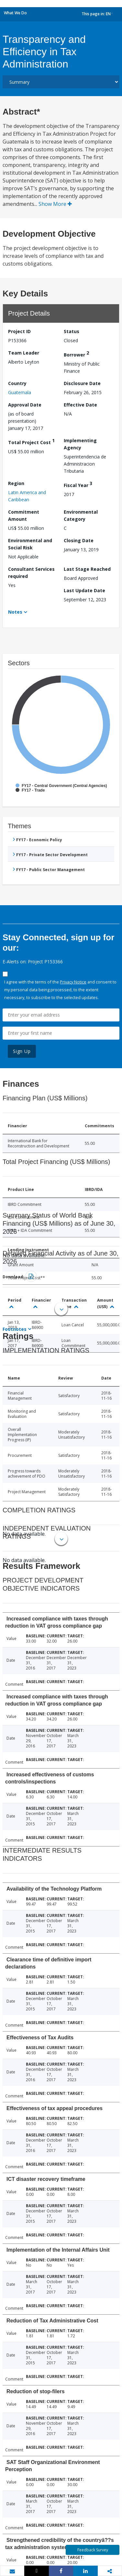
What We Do (15, 13)
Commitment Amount (23, 515)
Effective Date (80, 405)
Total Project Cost (31, 441)
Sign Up (22, 1051)
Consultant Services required (31, 572)
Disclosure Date (82, 383)
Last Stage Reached (87, 569)
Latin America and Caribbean (27, 496)
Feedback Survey (92, 2550)
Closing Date (79, 540)
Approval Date (24, 405)
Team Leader (23, 353)
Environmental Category (81, 515)
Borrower (76, 354)
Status (71, 331)
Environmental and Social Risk (30, 544)
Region (16, 483)
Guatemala (19, 392)
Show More (55, 203)
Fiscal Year (78, 484)
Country (17, 383)
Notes (15, 612)
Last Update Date (84, 590)
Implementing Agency (80, 444)
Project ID (19, 331)
